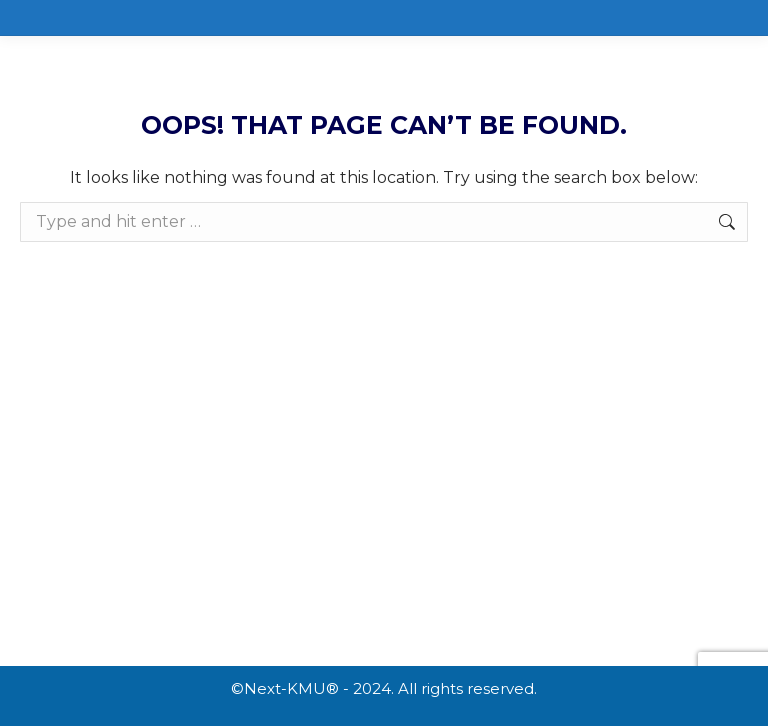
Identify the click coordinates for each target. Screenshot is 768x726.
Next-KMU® (291, 688)
